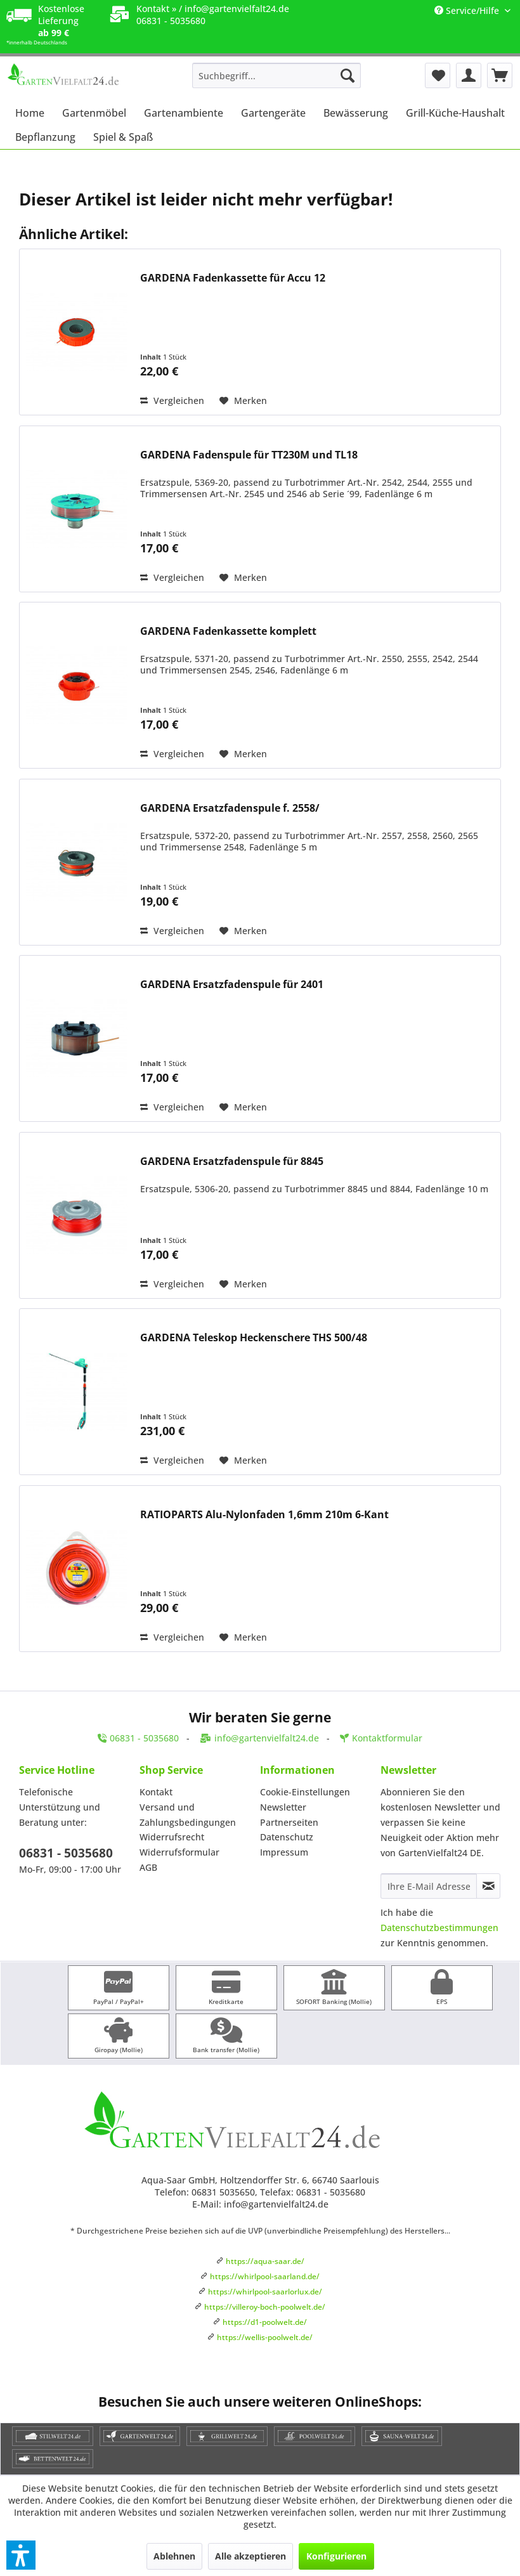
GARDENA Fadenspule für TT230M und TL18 (249, 455)
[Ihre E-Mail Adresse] (428, 1886)
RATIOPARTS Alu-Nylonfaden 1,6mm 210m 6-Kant (264, 1514)
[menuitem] (276, 75)
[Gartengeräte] (273, 113)
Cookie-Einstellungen (305, 1792)
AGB (148, 1867)
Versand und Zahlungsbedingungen (188, 1814)
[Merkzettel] (437, 75)
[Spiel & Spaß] (123, 137)
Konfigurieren (336, 2556)
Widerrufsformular (179, 1852)
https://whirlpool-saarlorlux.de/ (265, 2291)
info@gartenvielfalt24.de (237, 9)
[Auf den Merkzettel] (243, 400)
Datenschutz (286, 1837)
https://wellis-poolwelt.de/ (265, 2337)
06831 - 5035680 (66, 1853)
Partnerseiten (289, 1822)
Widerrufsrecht (172, 1837)
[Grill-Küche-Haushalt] (455, 113)
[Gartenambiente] (183, 113)
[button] (21, 2555)
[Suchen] (347, 75)
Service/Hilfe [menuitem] (468, 10)
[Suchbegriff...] (276, 75)
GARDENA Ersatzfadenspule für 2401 (231, 984)
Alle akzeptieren (250, 2556)
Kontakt (156, 1792)
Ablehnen (174, 2556)
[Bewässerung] (356, 113)
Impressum (284, 1852)
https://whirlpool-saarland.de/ (265, 2276)
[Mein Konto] (468, 75)
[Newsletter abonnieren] (488, 1886)
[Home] (29, 113)
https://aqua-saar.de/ (265, 2261)
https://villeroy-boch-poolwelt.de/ (264, 2306)
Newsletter (283, 1807)
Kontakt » (156, 9)
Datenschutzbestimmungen (439, 1928)
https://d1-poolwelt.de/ (265, 2322)
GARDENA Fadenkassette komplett (228, 631)
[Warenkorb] (499, 75)
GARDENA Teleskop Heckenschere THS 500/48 (253, 1337)
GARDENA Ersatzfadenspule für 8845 (231, 1161)
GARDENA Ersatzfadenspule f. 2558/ (230, 808)
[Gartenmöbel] (94, 113)
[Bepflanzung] (45, 137)
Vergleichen (172, 400)
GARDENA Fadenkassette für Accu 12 (232, 278)
